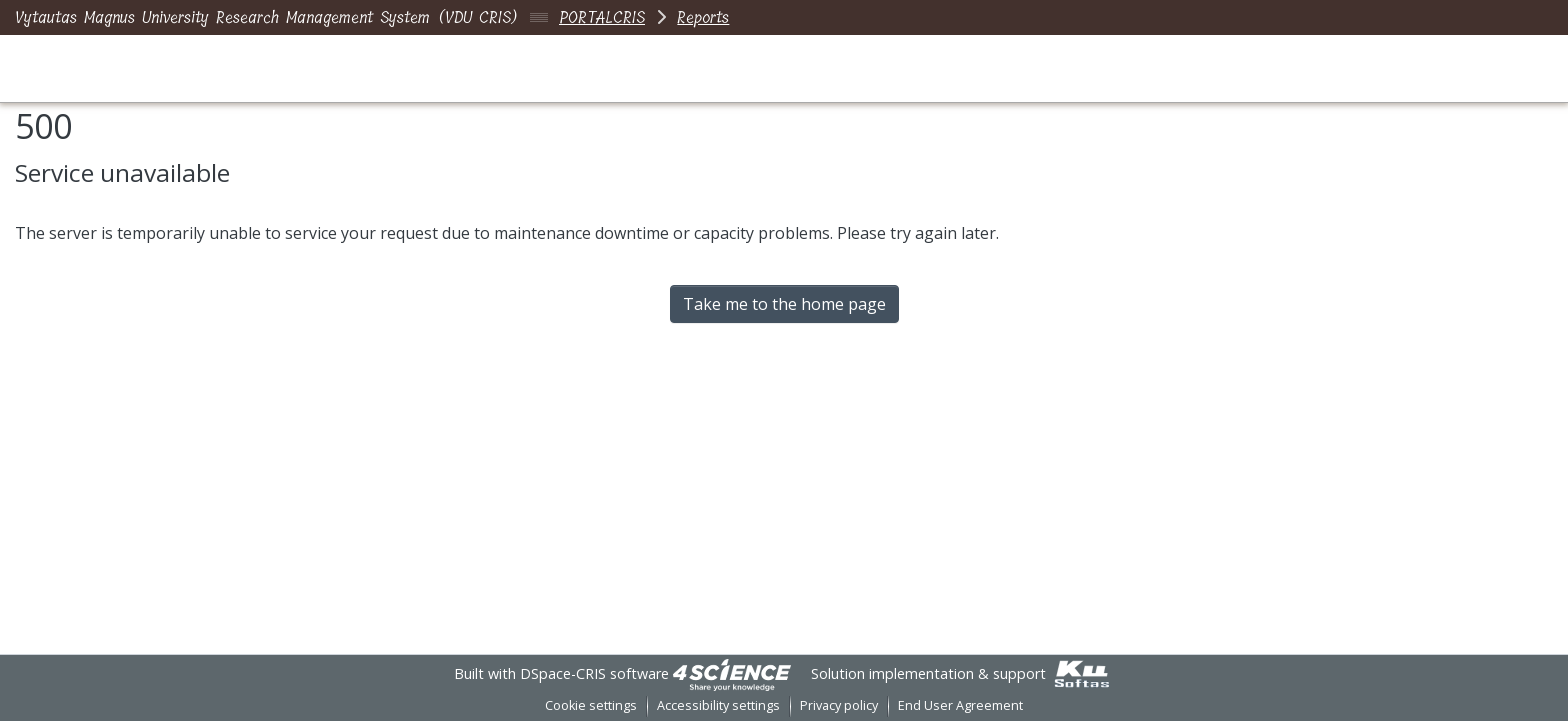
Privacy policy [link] (839, 705)
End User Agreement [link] (960, 705)
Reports (703, 17)
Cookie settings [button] (591, 705)
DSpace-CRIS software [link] (594, 673)
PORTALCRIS (602, 17)
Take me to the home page (784, 304)
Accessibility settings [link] (718, 705)
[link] (732, 673)
